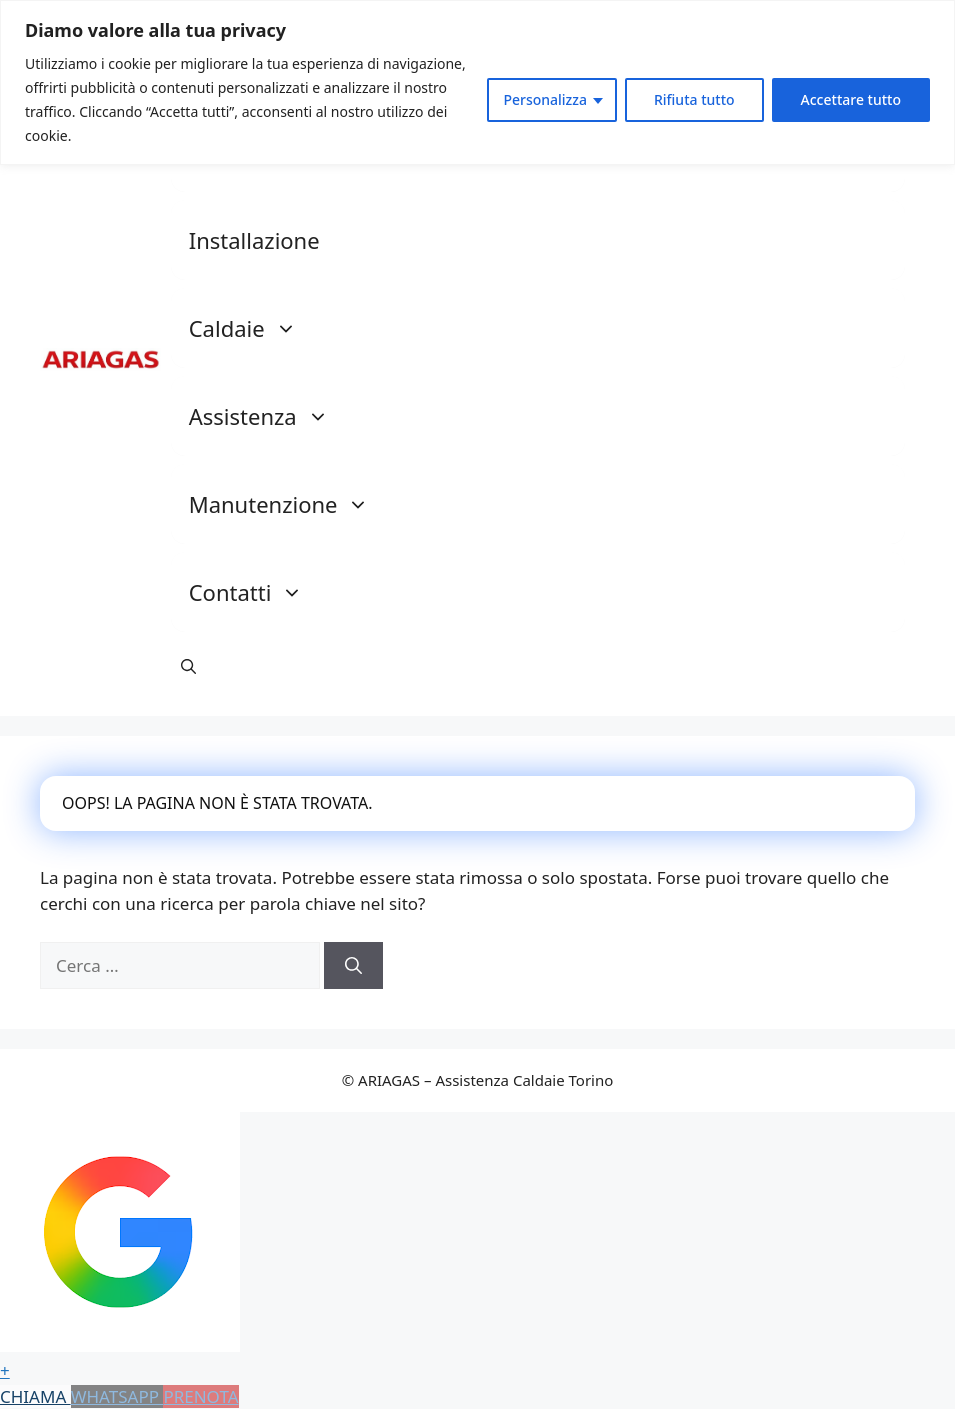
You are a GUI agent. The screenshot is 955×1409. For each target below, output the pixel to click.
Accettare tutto (851, 99)
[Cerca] (353, 966)
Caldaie (253, 328)
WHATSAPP (117, 1396)
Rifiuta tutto (694, 99)
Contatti (256, 592)
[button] (188, 666)
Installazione (254, 240)
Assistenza (269, 416)
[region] (477, 82)
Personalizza (545, 99)
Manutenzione (289, 504)
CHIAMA (35, 1396)
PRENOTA (200, 1396)
